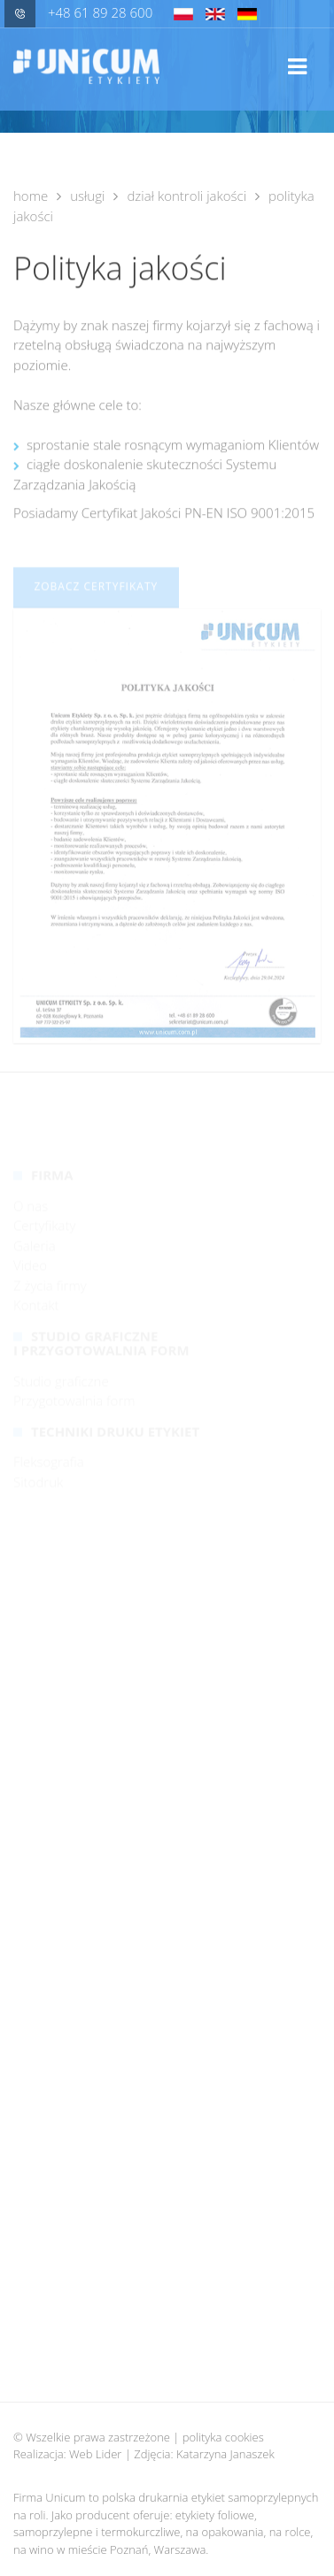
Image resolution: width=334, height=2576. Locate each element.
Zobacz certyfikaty (96, 598)
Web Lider (95, 2454)
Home (30, 195)
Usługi (87, 195)
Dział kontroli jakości (186, 195)
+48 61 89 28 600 (78, 12)
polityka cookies (223, 2437)
